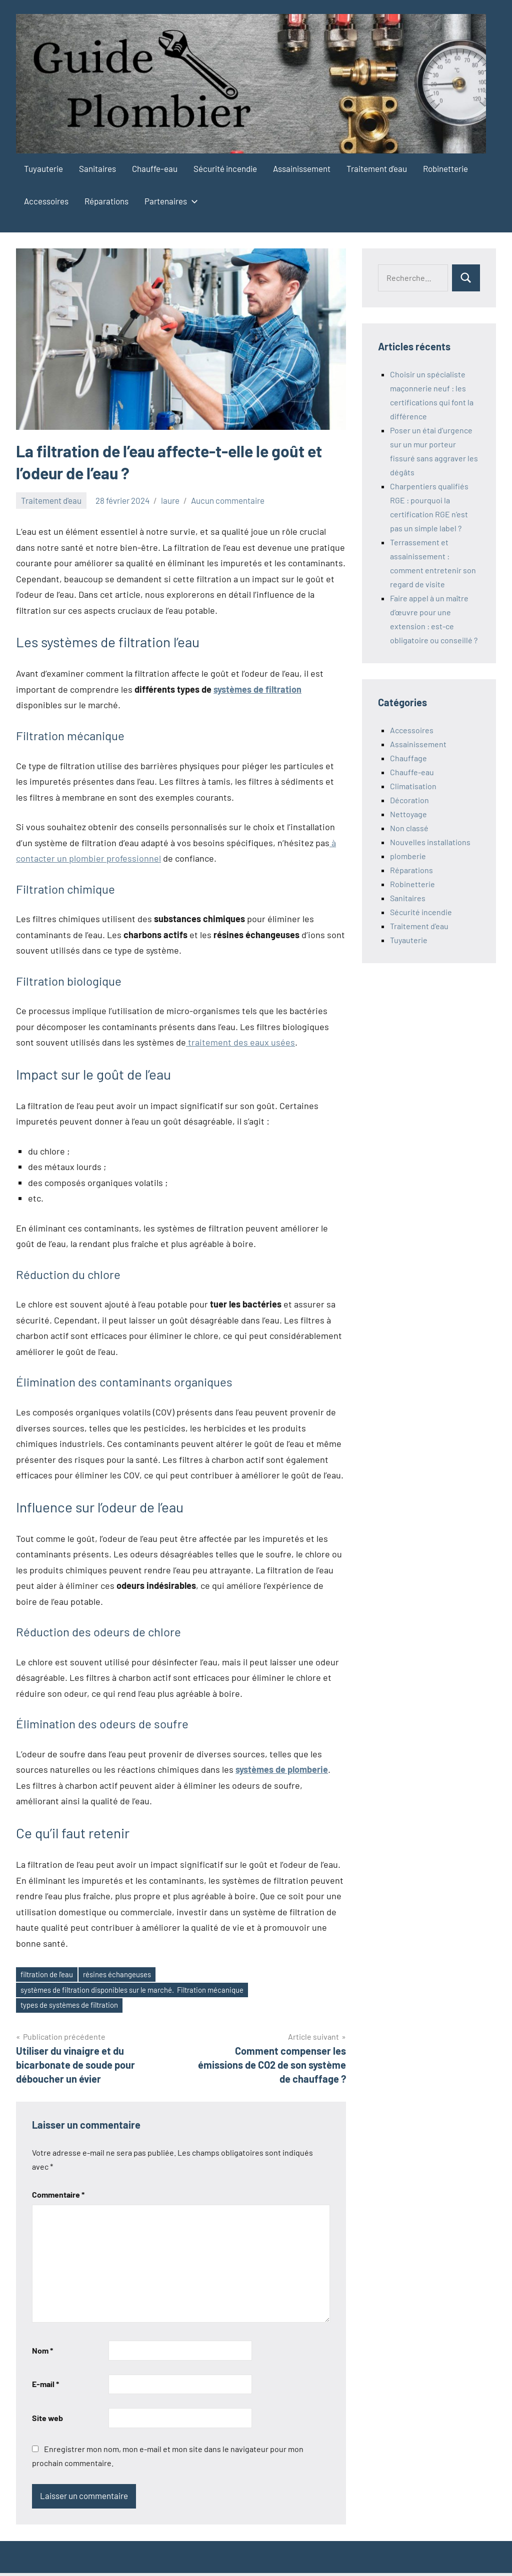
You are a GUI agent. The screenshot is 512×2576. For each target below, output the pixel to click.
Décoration (409, 800)
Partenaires (169, 201)
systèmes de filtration (258, 689)
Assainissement (301, 168)
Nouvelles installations (430, 842)
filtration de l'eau (50, 1975)
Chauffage (408, 758)
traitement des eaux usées (240, 1042)
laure (170, 500)
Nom (42, 2353)
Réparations (106, 201)
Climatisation (413, 786)
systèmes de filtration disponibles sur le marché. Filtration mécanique (144, 1991)
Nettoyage (408, 814)
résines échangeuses (128, 1975)
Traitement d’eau (376, 168)
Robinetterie (445, 168)
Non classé (409, 828)
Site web (47, 2421)
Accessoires (46, 201)
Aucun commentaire (227, 500)
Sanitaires (97, 168)
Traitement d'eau (51, 500)
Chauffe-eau (155, 168)
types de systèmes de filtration (75, 2008)
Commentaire (58, 2198)
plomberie (408, 856)
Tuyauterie (43, 168)
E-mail (45, 2387)
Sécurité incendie (225, 168)
